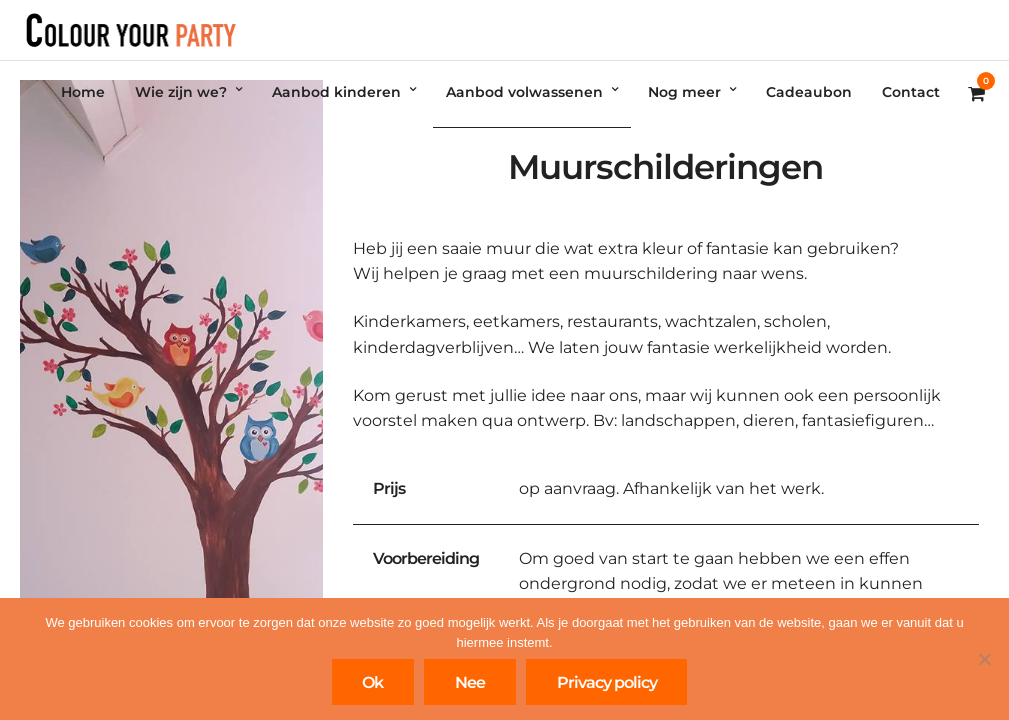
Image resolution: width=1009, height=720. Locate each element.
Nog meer (684, 92)
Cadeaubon (809, 92)
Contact (911, 92)
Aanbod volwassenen (524, 92)
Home (83, 92)
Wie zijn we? (181, 92)
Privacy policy (607, 682)
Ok (372, 682)
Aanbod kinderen (336, 92)
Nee (470, 682)
